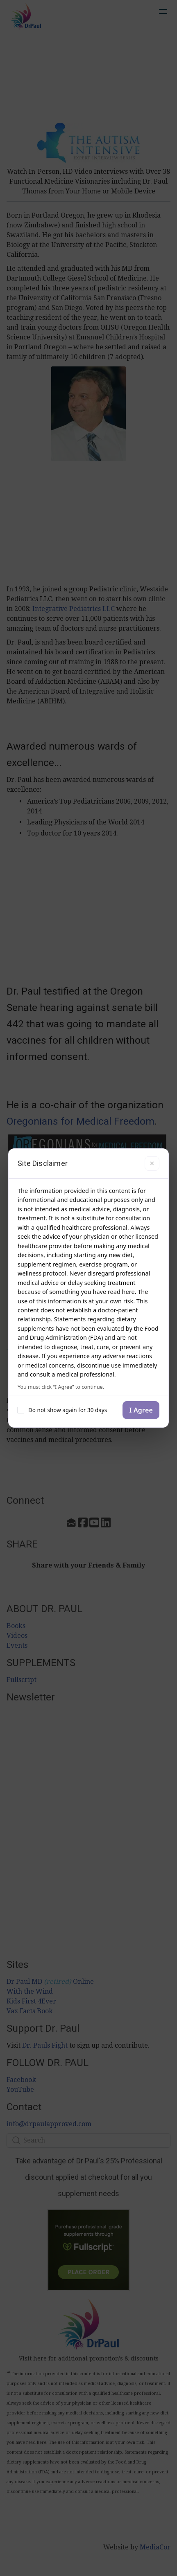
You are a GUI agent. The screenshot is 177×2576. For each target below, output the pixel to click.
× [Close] (152, 1163)
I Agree (141, 1410)
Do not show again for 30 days (62, 1410)
